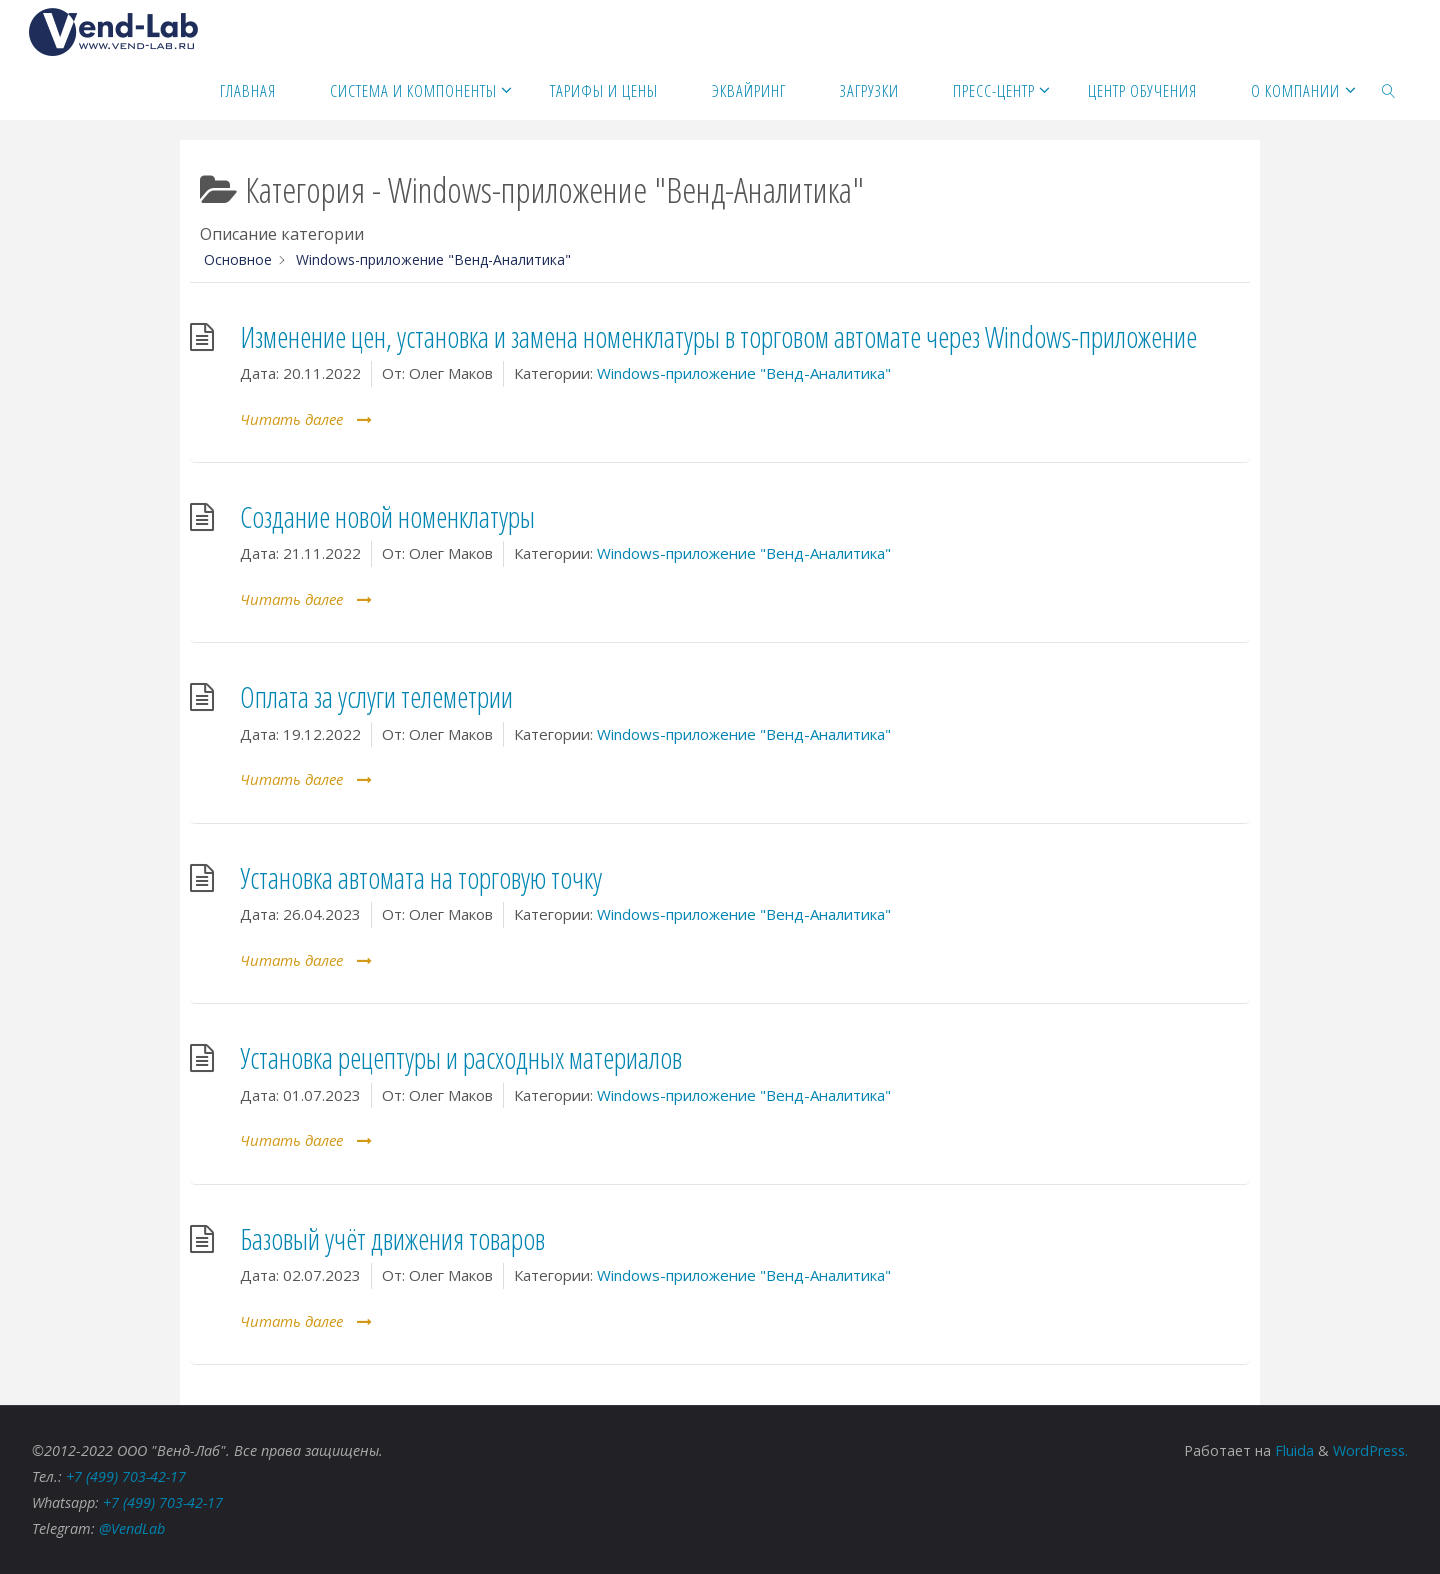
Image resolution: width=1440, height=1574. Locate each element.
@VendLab (132, 1528)
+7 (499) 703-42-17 (127, 1476)
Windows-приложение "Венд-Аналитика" (744, 373)
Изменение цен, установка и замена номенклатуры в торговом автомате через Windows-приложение (718, 337)
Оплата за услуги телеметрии (376, 697)
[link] (1389, 90)
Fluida (1292, 1450)
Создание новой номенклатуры (387, 517)
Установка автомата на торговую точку (421, 878)
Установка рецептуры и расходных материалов (461, 1058)
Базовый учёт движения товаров (392, 1239)
